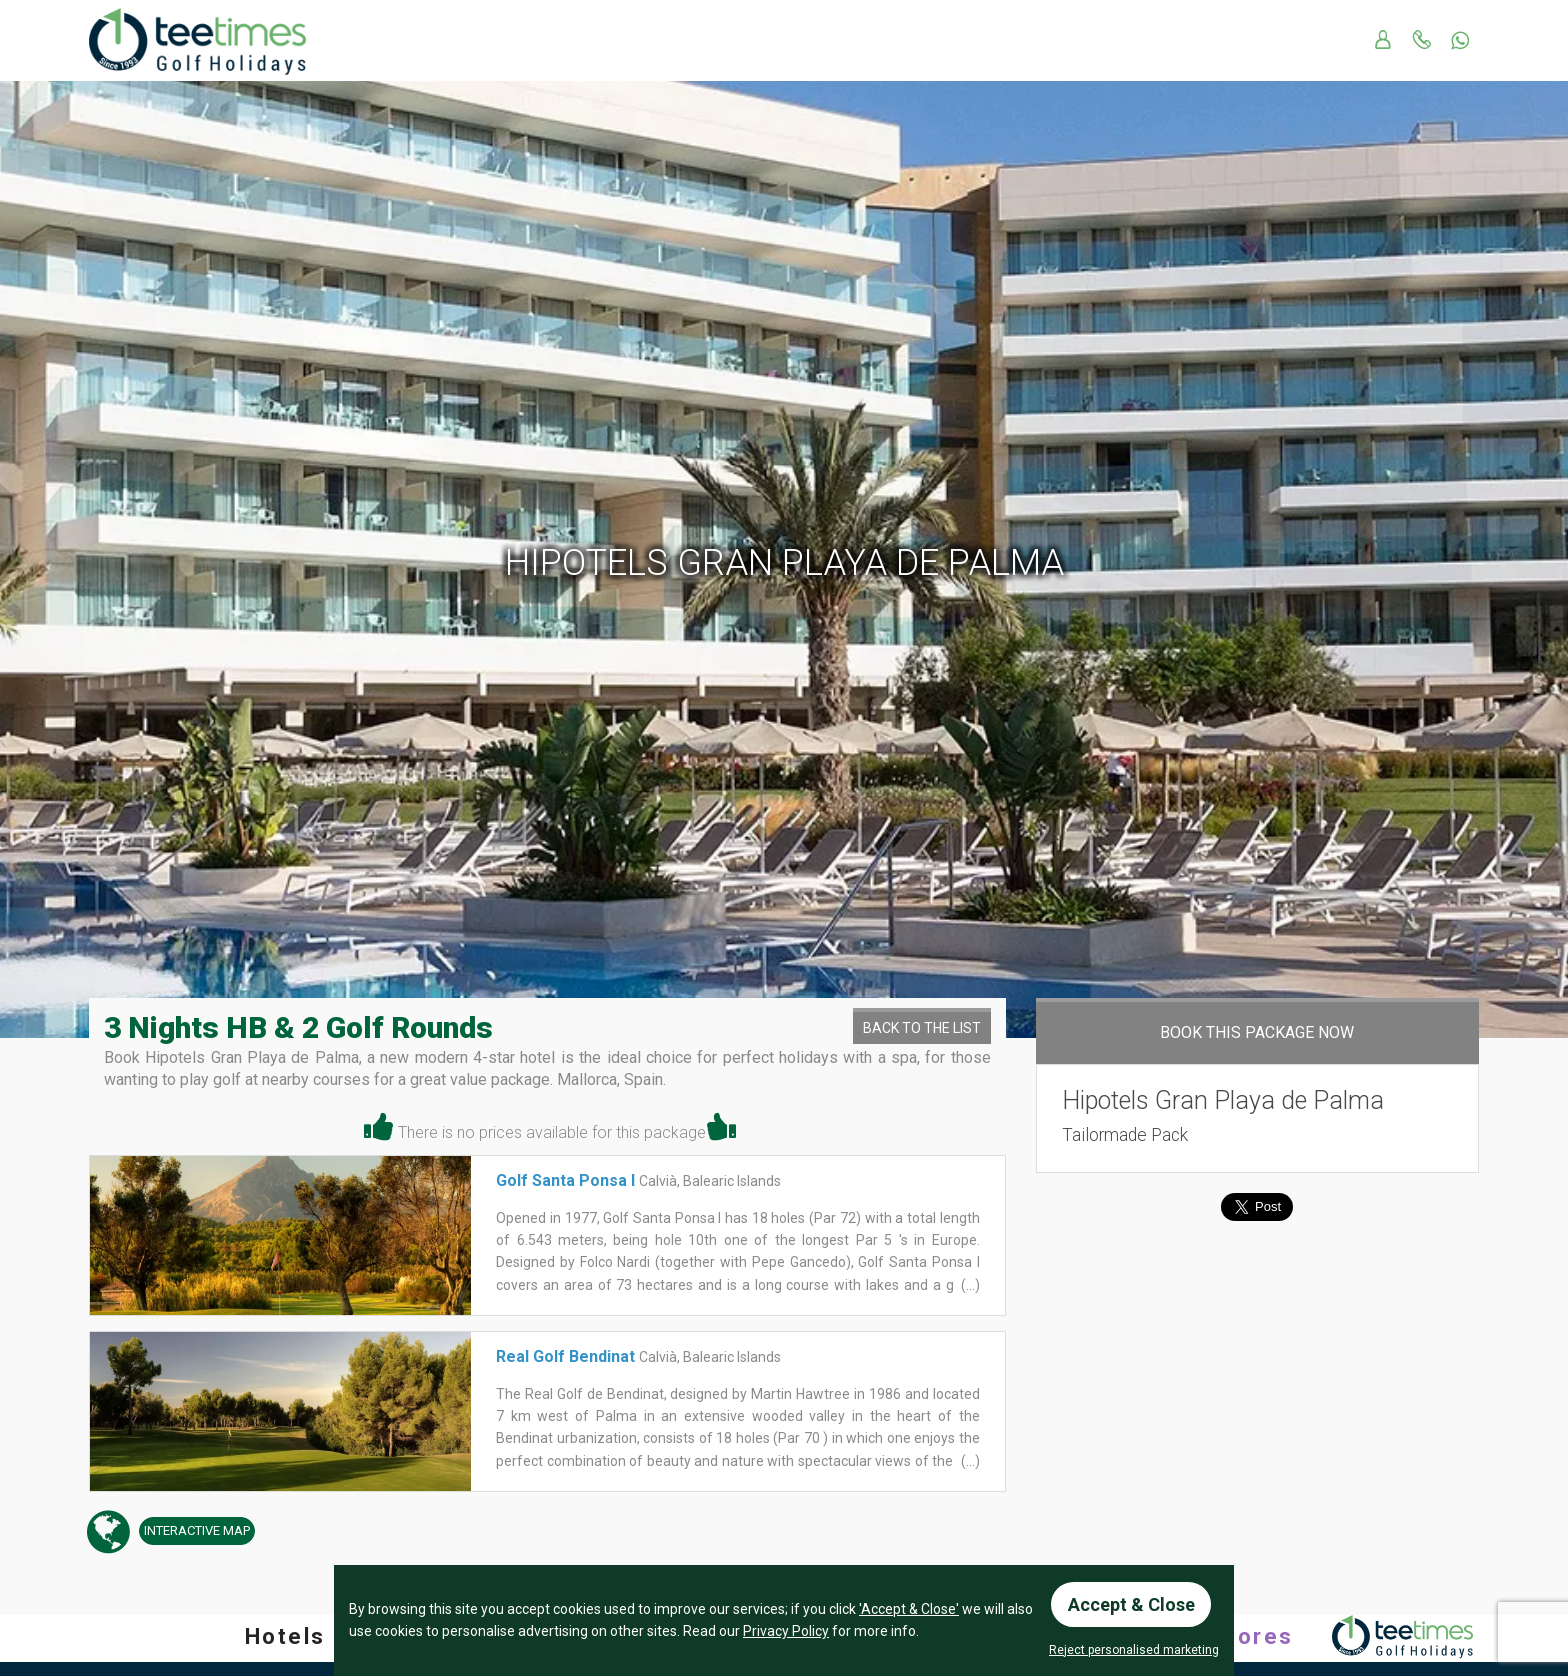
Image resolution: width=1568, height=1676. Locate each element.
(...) (969, 1285)
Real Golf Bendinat (565, 1356)
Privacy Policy (786, 1631)
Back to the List (922, 1028)
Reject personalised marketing (1134, 1650)
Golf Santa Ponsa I (565, 1180)
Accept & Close (1131, 1603)
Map (194, 1531)
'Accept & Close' (909, 1609)
